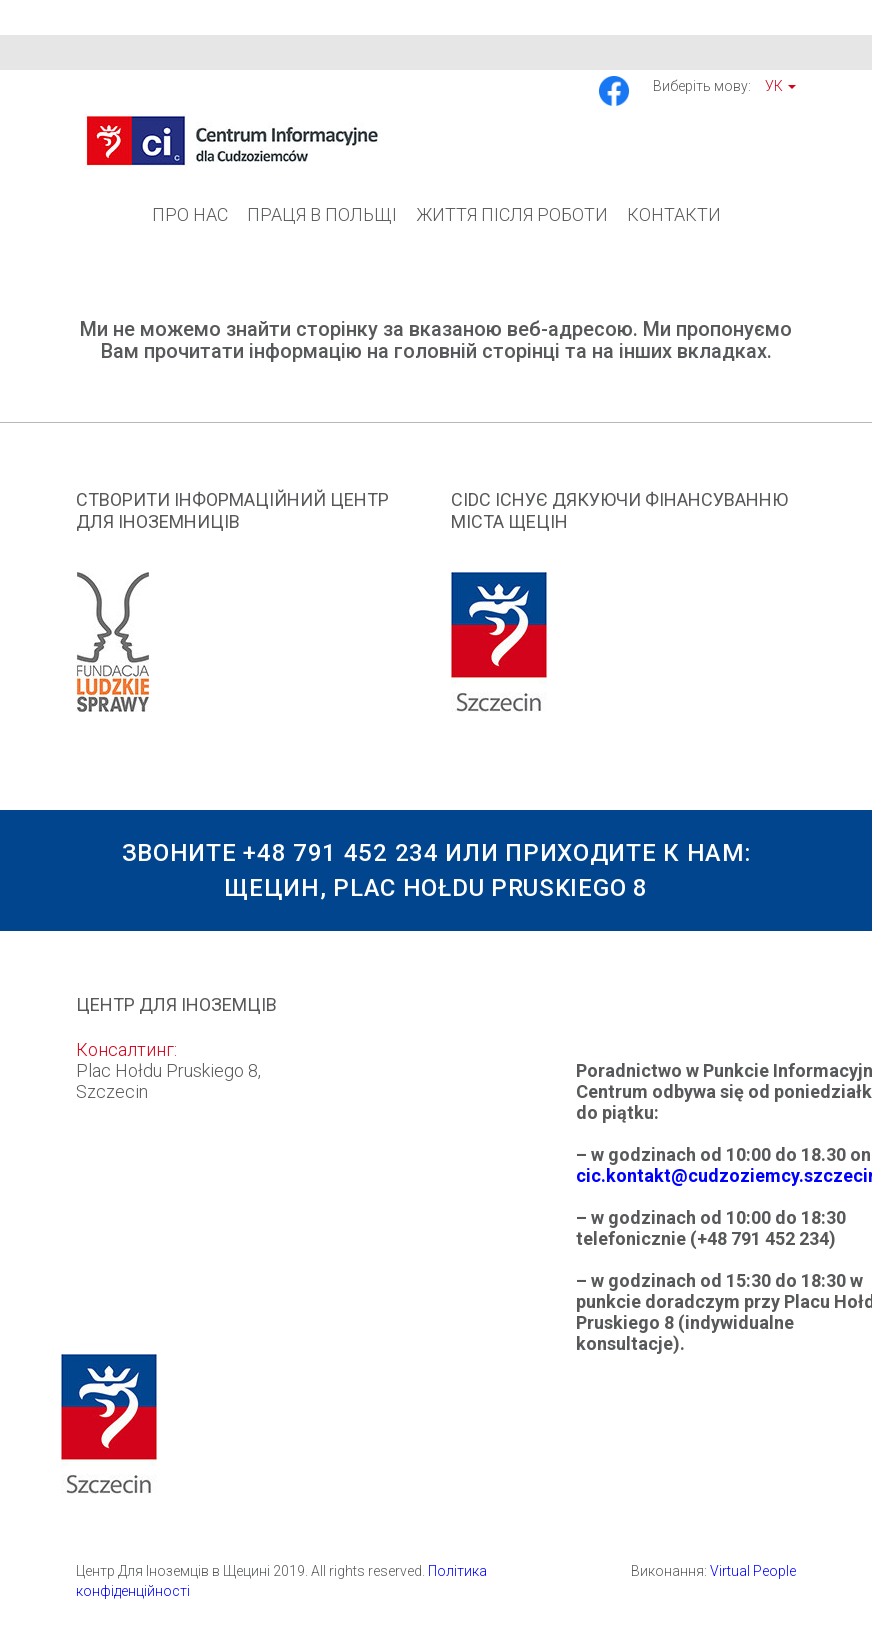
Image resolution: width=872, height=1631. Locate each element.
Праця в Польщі (322, 214)
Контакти (674, 214)
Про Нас (190, 214)
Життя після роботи (512, 214)
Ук (780, 86)
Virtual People (753, 1571)
